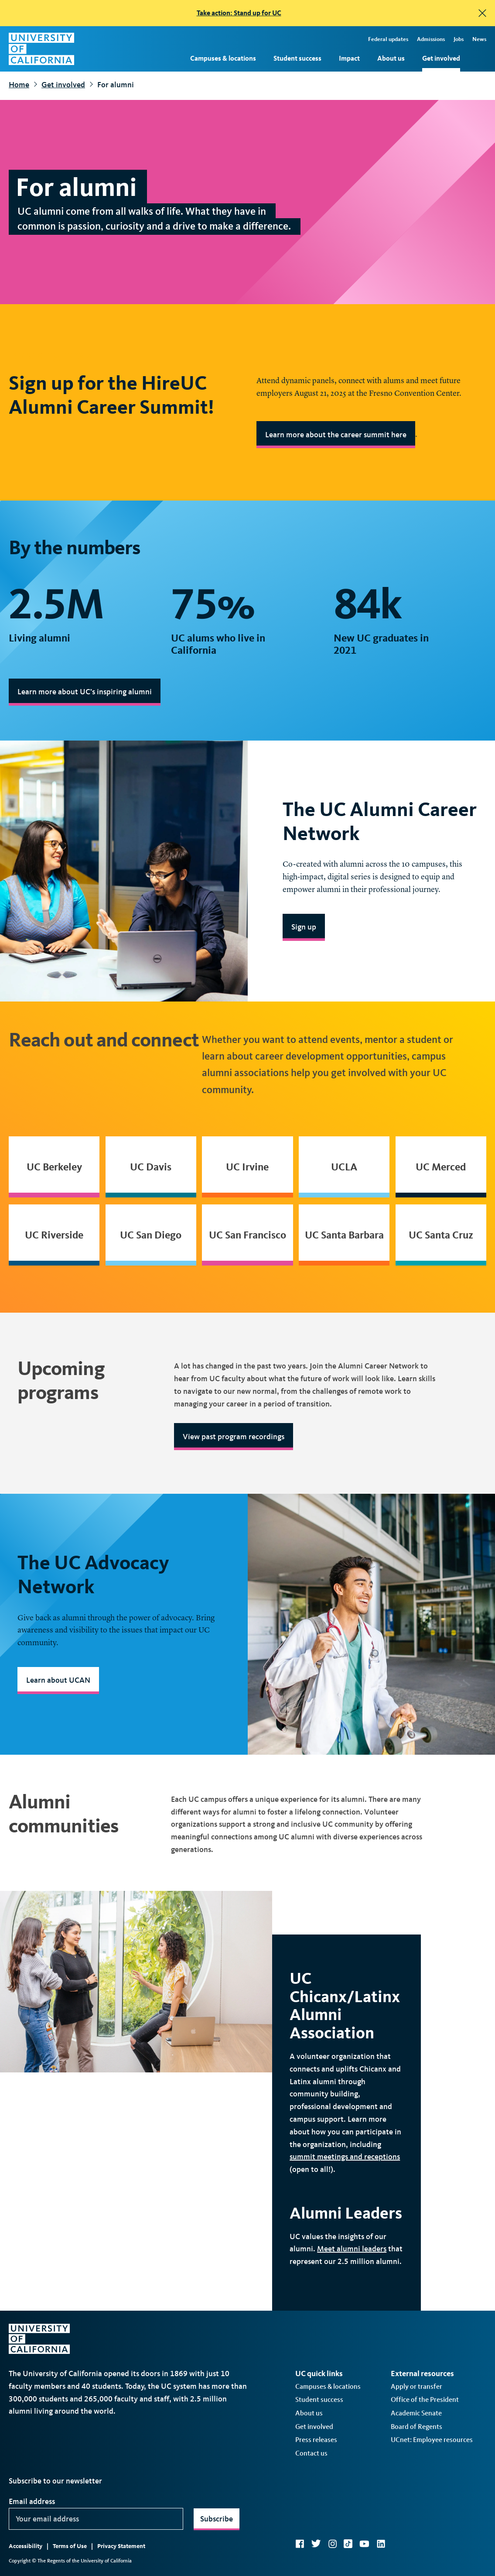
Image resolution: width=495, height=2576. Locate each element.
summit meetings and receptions (345, 2156)
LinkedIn (380, 2543)
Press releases (316, 2439)
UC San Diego (150, 1234)
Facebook (299, 2543)
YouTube (364, 2543)
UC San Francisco (247, 1234)
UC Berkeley (54, 1166)
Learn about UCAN (58, 1680)
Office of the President (425, 2399)
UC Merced (441, 1166)
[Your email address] (96, 2519)
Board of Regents (416, 2426)
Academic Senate (416, 2413)
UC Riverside (54, 1234)
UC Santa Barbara (344, 1234)
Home (19, 84)
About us (391, 58)
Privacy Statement (121, 2546)
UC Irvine (247, 1166)
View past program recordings (233, 1436)
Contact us (311, 2453)
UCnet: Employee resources (432, 2439)
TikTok (348, 2543)
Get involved (441, 58)
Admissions (431, 39)
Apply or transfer (416, 2386)
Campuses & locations (223, 58)
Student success (297, 58)
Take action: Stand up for (239, 13)
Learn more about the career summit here (335, 434)
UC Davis (150, 1166)
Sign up (303, 927)
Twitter (316, 2543)
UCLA (344, 1166)
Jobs (459, 39)
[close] (482, 13)
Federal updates (388, 39)
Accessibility (25, 2546)
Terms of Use (70, 2546)
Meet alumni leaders (351, 2249)
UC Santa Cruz (441, 1234)
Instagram (332, 2543)
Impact (349, 58)
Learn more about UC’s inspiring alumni (84, 691)
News (479, 39)
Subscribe (216, 2519)
